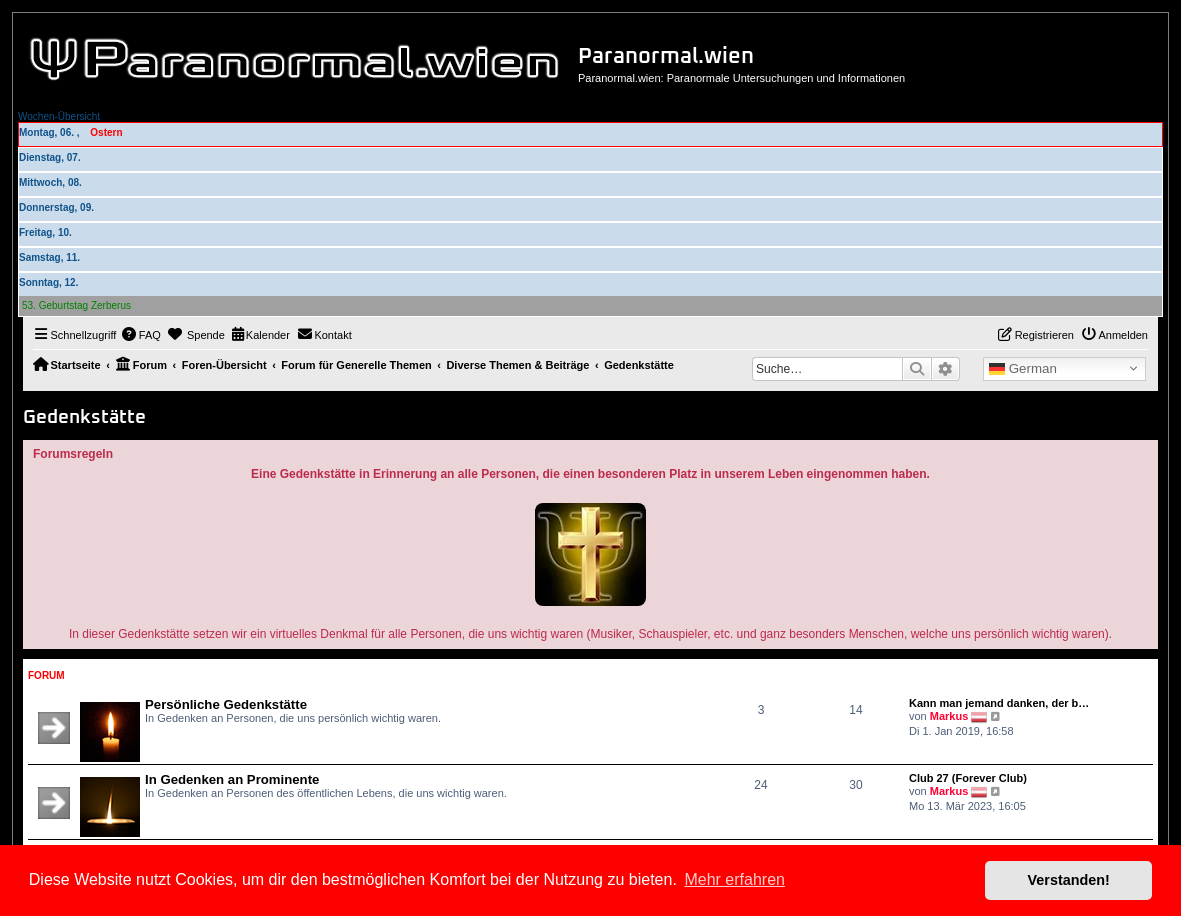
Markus (949, 716)
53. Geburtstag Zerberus (76, 305)
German (1023, 369)
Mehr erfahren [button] (734, 879)
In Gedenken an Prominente (232, 779)
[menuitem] (141, 335)
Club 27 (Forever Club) (968, 778)
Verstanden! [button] (1069, 880)
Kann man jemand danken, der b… (999, 703)
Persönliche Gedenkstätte (226, 704)
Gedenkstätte (84, 417)
